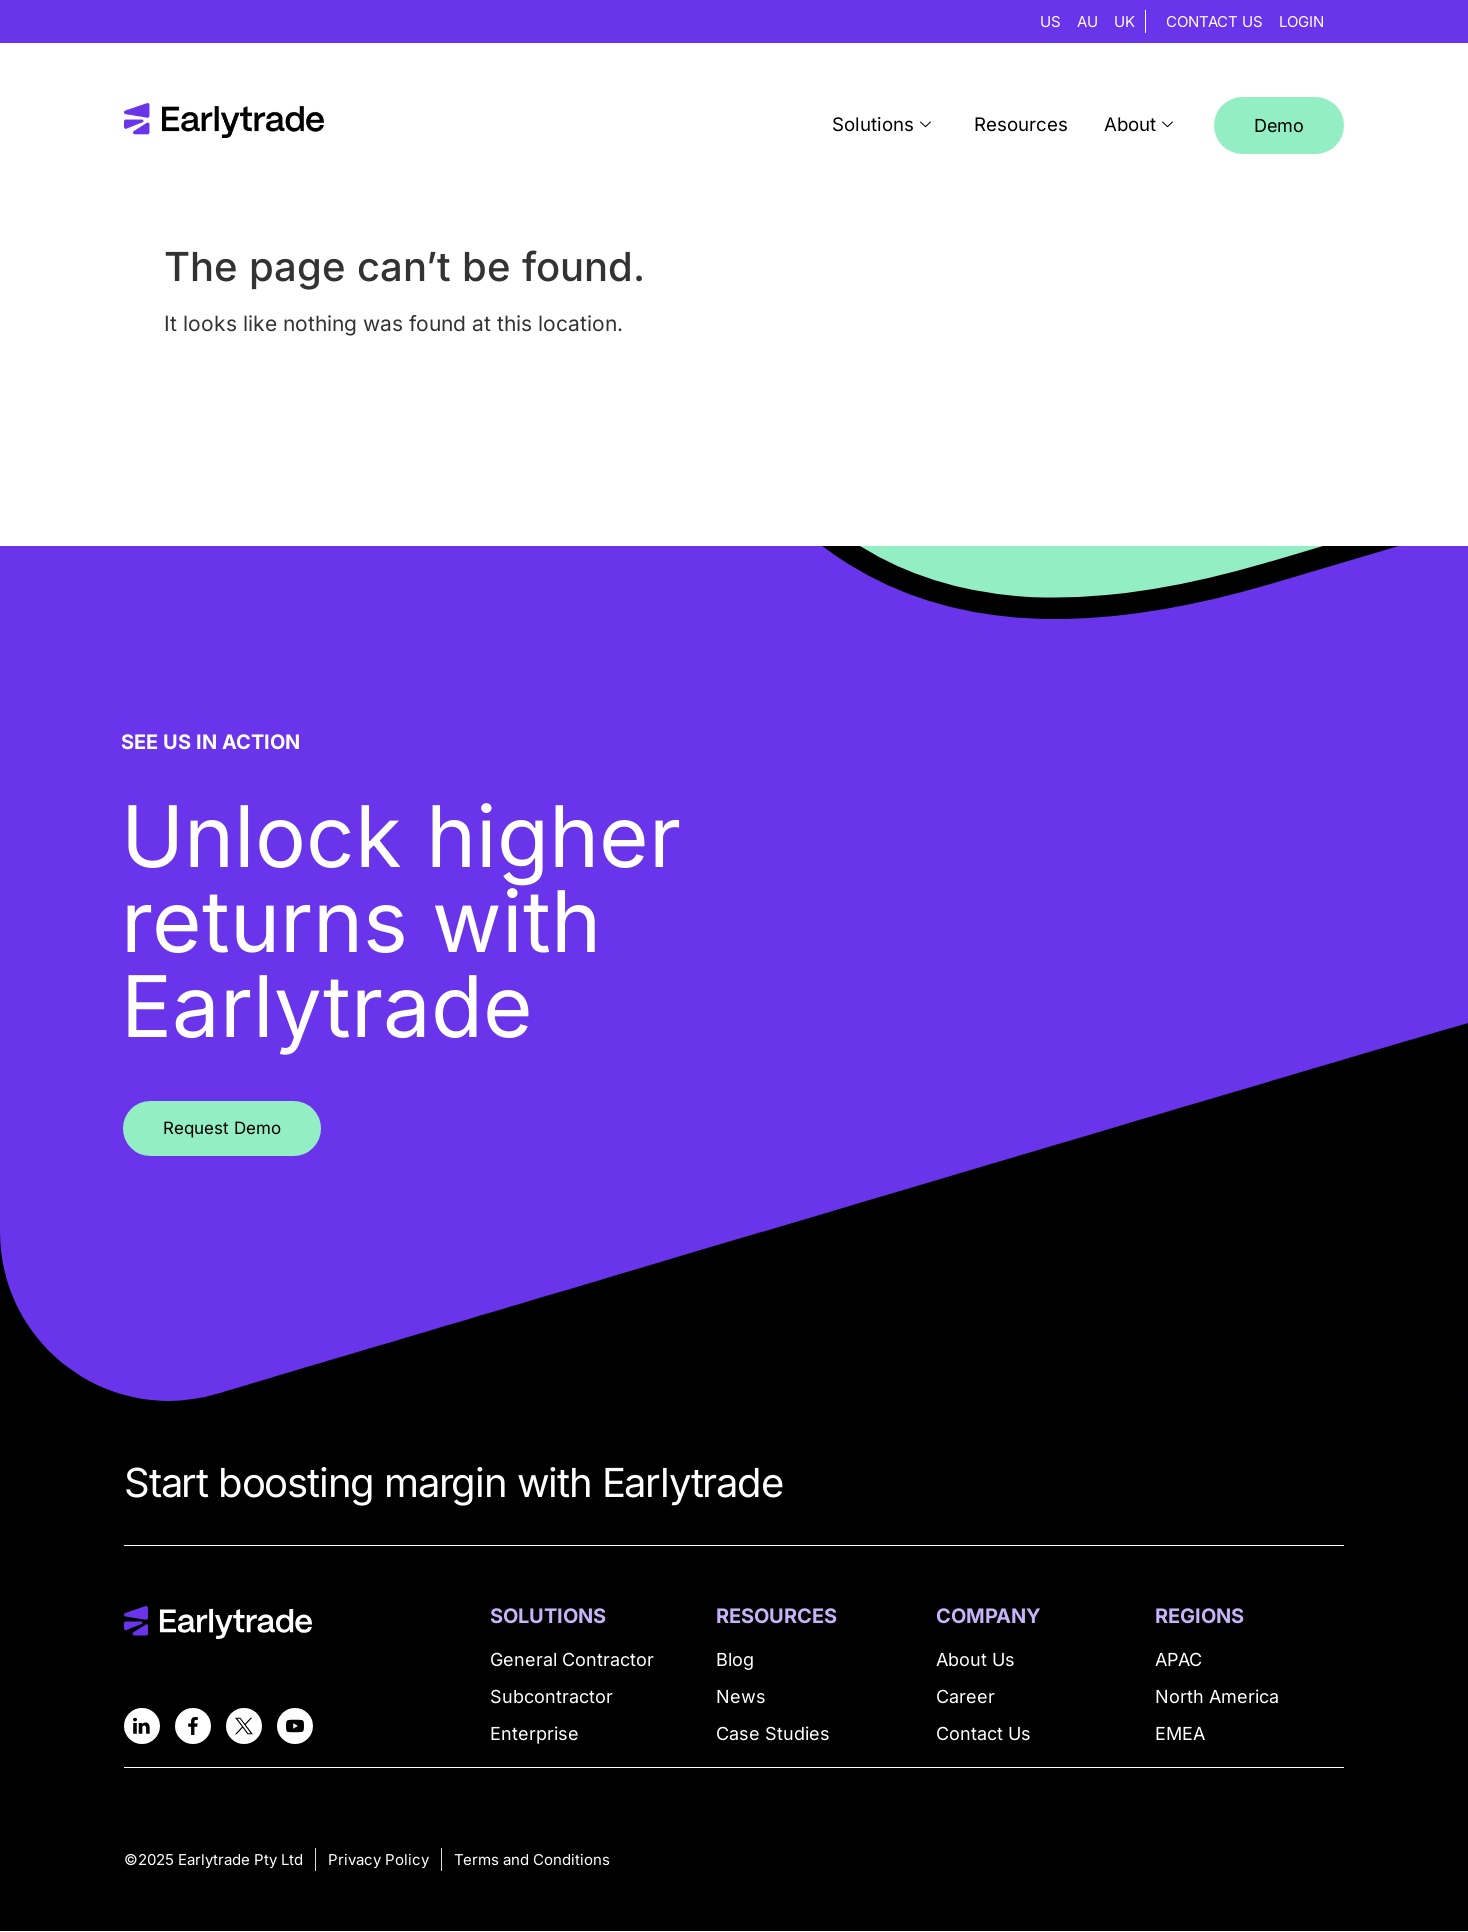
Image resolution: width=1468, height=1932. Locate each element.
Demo (1279, 125)
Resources (1032, 125)
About (1143, 125)
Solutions (901, 125)
